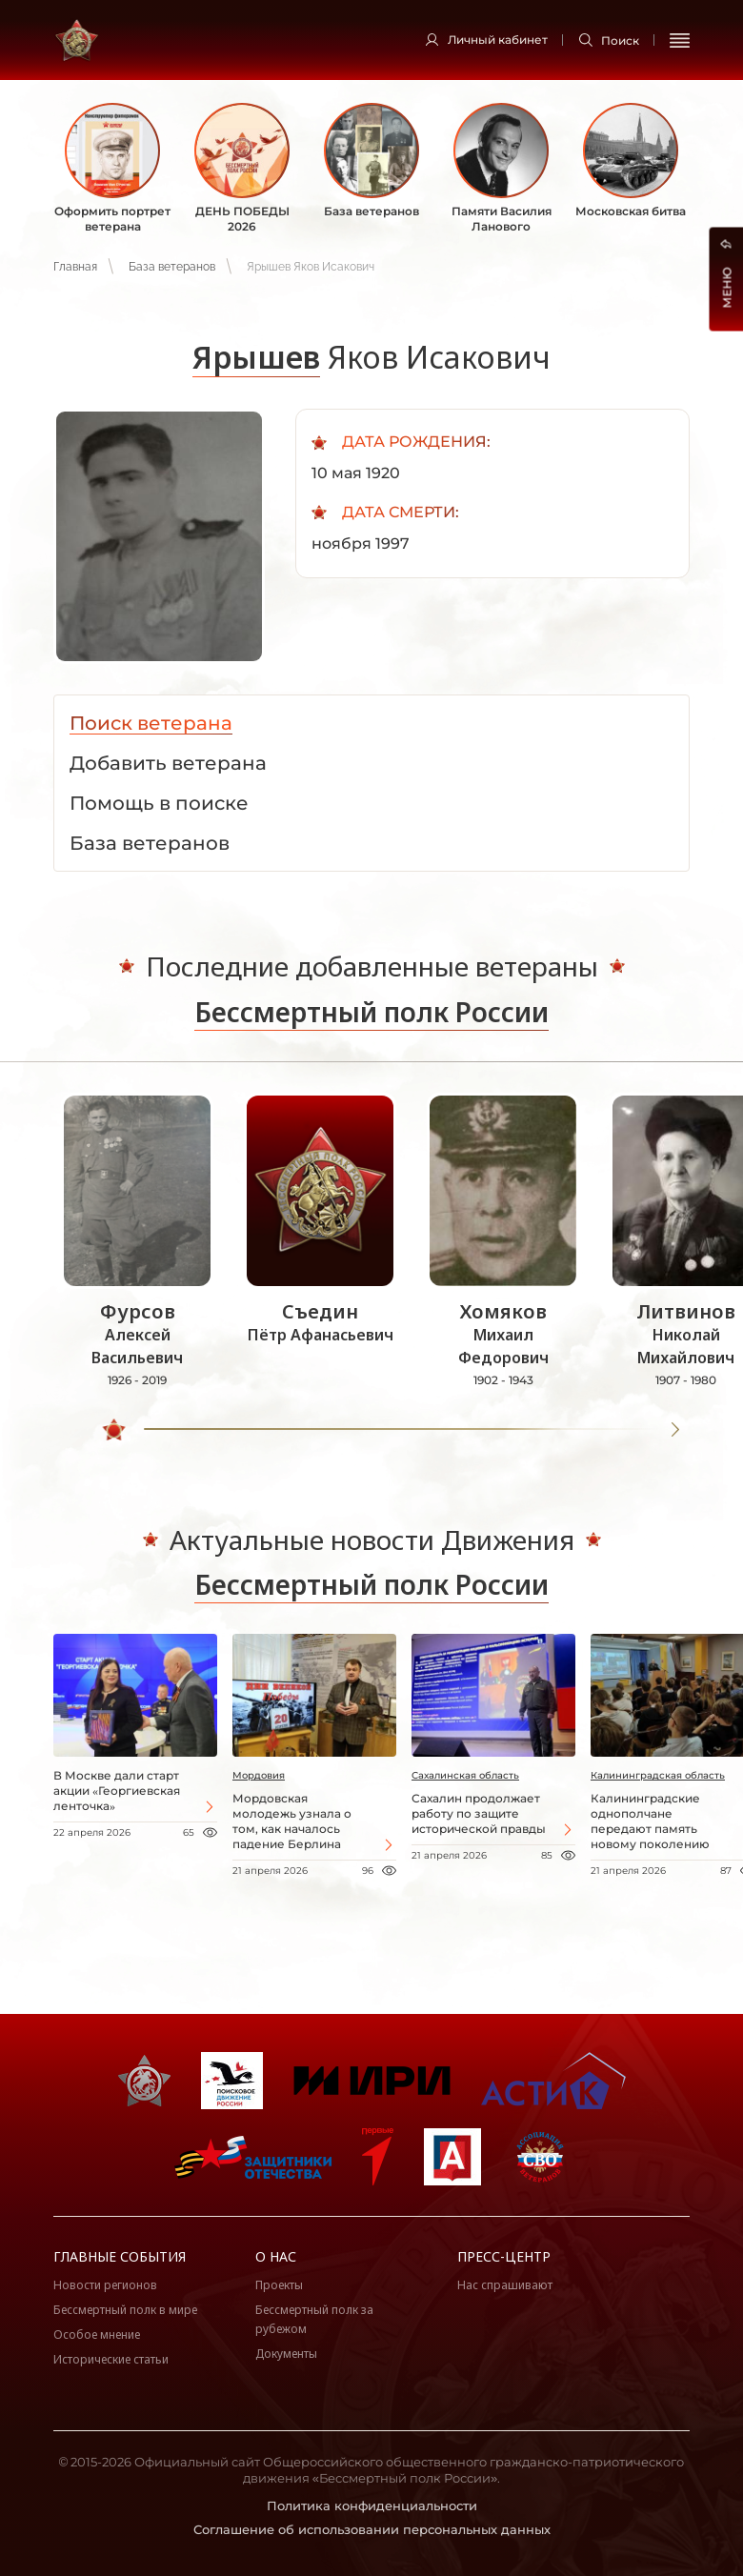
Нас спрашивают (504, 2285)
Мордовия (258, 1775)
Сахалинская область (465, 1775)
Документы (286, 2353)
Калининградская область (658, 1775)
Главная (75, 266)
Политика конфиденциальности (372, 2505)
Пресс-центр (504, 2256)
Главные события (119, 2256)
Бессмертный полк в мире (125, 2310)
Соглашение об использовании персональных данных (372, 2529)
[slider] (115, 1430)
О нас (275, 2256)
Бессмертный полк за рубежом (314, 2319)
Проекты (279, 2285)
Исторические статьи (111, 2359)
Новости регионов (105, 2285)
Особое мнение (96, 2334)
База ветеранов (172, 266)
